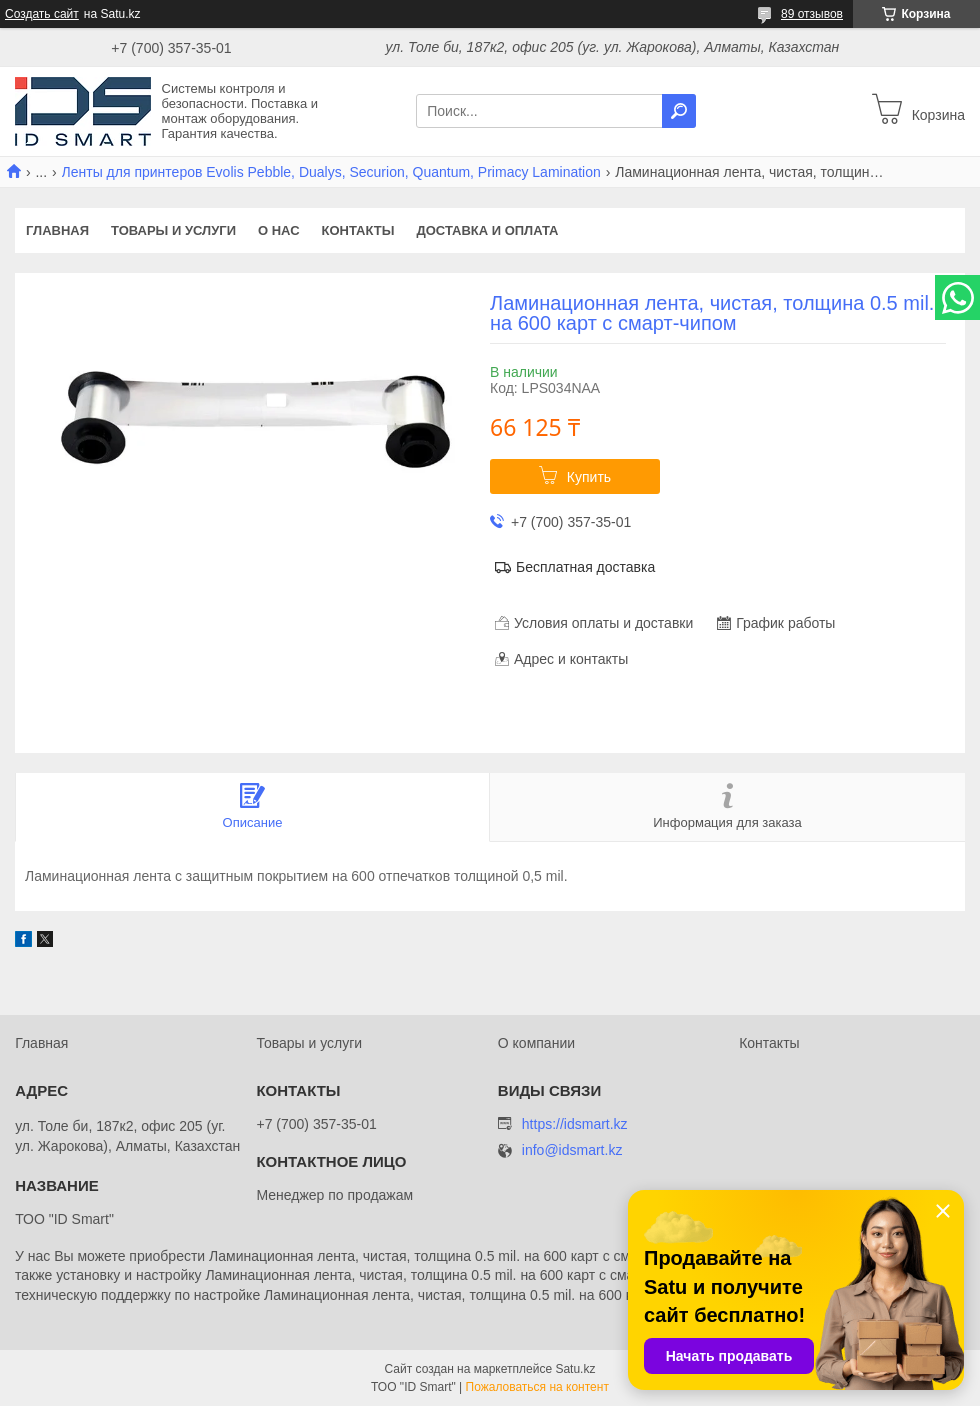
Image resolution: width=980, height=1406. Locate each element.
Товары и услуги (173, 230)
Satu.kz (575, 1369)
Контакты (358, 230)
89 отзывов (812, 14)
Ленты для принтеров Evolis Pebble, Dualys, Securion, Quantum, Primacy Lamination (331, 172)
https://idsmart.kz (575, 1124)
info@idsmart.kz (572, 1150)
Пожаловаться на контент (537, 1387)
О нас (279, 230)
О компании (536, 1043)
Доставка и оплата (487, 230)
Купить (589, 477)
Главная (57, 230)
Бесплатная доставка (585, 567)
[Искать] (679, 111)
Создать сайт (42, 14)
